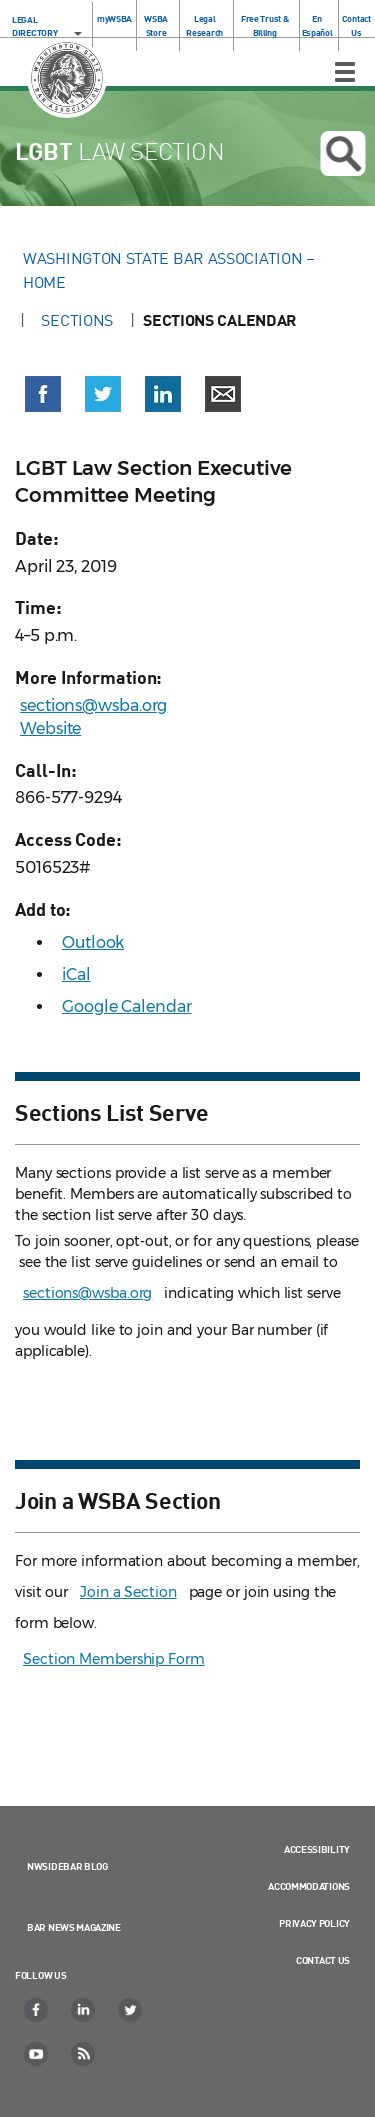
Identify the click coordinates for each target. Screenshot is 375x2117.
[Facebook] (37, 2010)
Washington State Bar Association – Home (169, 270)
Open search (343, 154)
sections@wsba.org (93, 705)
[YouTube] (37, 2054)
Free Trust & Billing (264, 25)
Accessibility (317, 1849)
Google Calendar (127, 1006)
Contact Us (356, 25)
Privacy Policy (314, 1923)
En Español (317, 25)
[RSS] (84, 2054)
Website (50, 728)
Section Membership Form (114, 1659)
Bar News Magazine (74, 1927)
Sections (77, 320)
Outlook (93, 942)
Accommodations (309, 1886)
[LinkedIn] (84, 2010)
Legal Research (204, 25)
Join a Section (128, 1592)
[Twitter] (131, 2010)
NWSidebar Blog (67, 1866)
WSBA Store (156, 25)
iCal (76, 974)
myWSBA (114, 18)
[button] (43, 394)
